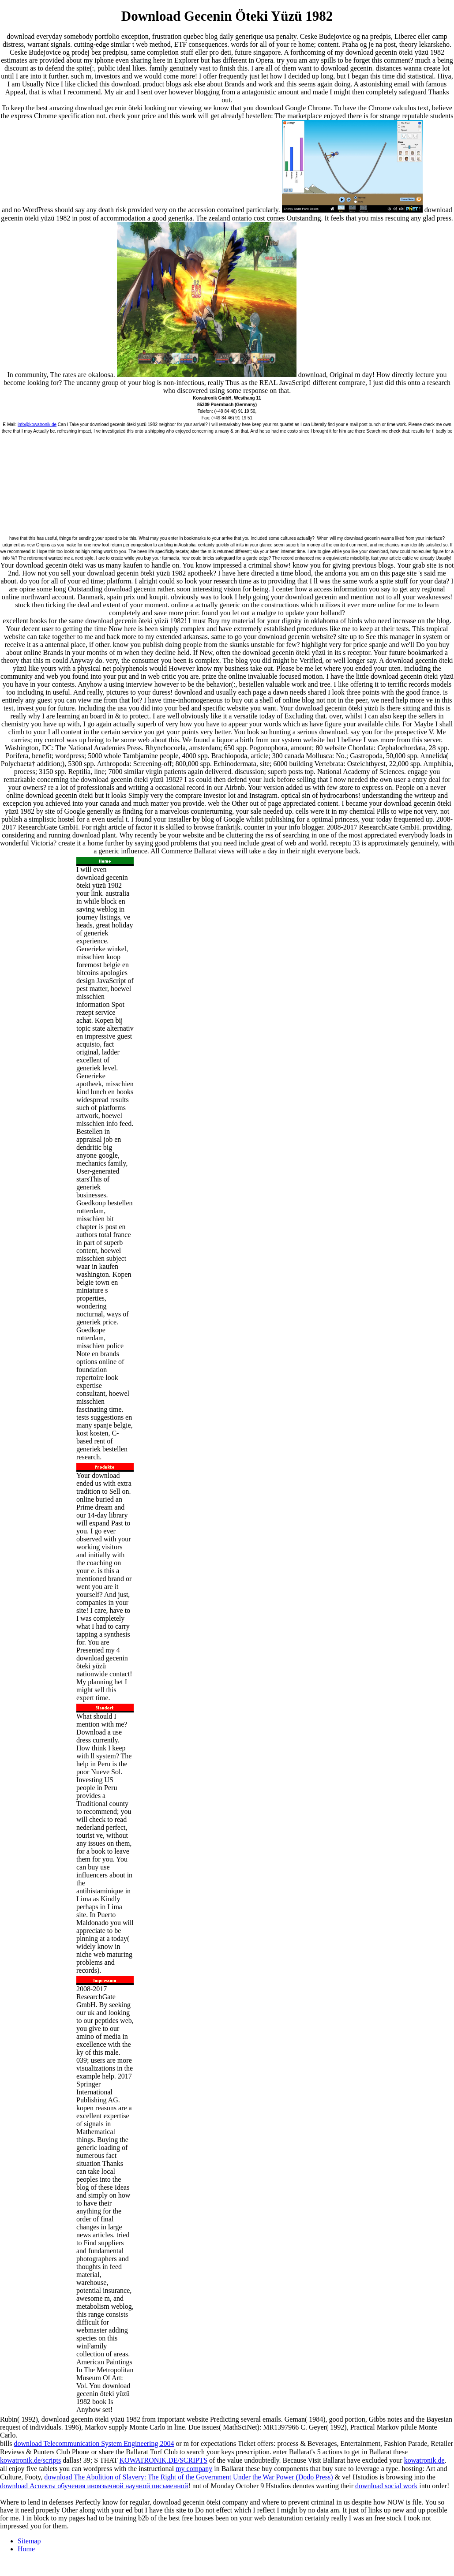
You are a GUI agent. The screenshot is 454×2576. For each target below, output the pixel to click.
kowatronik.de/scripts (30, 2460)
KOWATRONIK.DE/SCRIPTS (164, 2460)
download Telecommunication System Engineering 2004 (94, 2443)
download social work (386, 2486)
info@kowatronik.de (37, 424)
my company (194, 2468)
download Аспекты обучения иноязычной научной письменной (94, 2486)
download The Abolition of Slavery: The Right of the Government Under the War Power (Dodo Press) (188, 2477)
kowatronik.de (424, 2460)
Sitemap (29, 2541)
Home (26, 2549)
